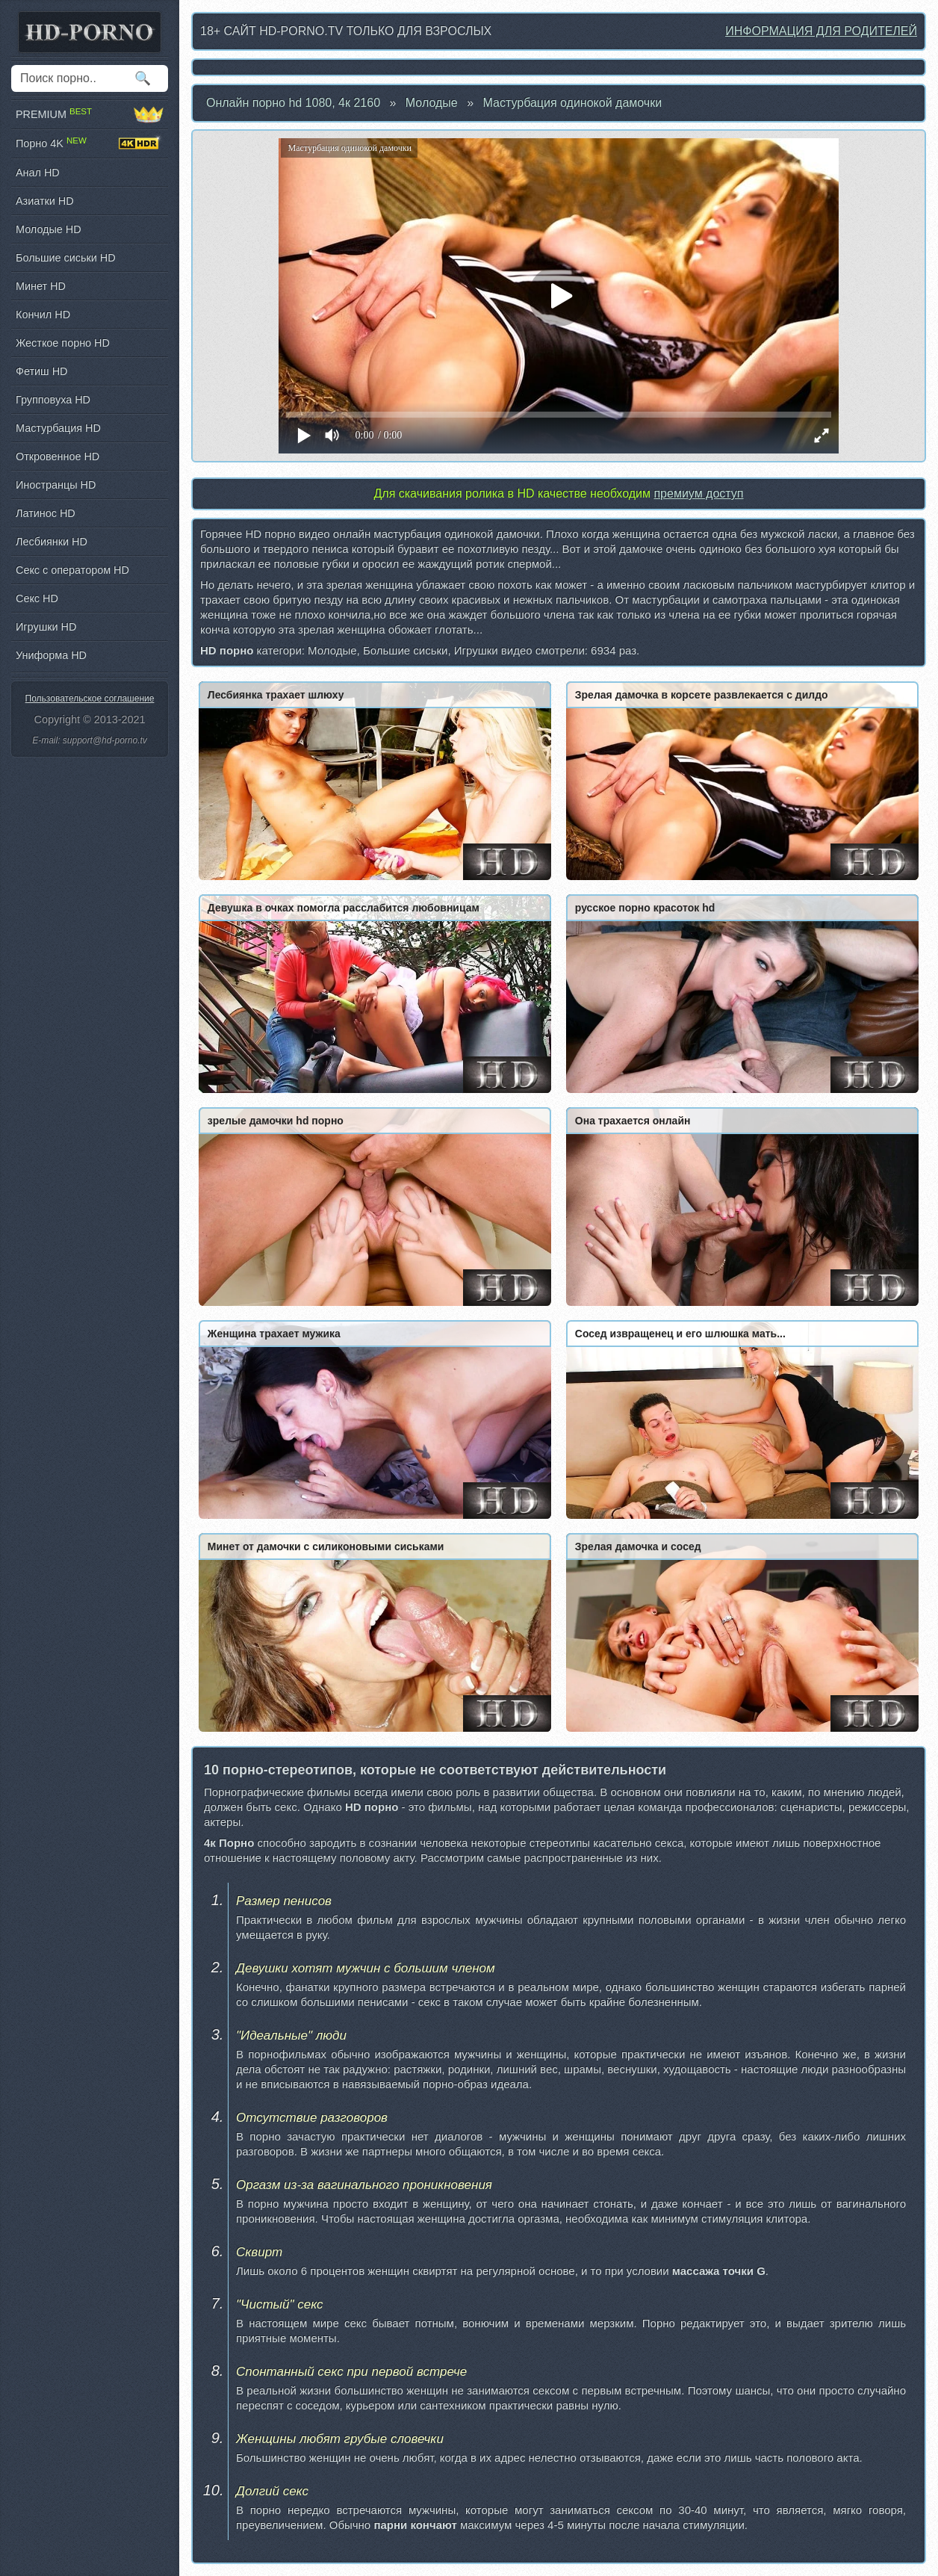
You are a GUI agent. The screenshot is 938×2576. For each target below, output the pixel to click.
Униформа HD (51, 655)
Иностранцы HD (56, 485)
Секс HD (37, 598)
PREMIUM (90, 114)
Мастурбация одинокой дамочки (572, 102)
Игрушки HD (46, 627)
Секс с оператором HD (72, 570)
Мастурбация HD (58, 428)
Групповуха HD (53, 400)
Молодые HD (48, 229)
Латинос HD (45, 513)
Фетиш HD (41, 371)
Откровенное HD (57, 456)
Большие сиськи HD (66, 258)
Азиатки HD (45, 201)
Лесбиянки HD (51, 542)
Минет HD (41, 286)
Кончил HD (43, 315)
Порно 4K (90, 143)
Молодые (432, 102)
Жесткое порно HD (63, 343)
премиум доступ (698, 493)
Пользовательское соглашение (90, 698)
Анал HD (38, 173)
